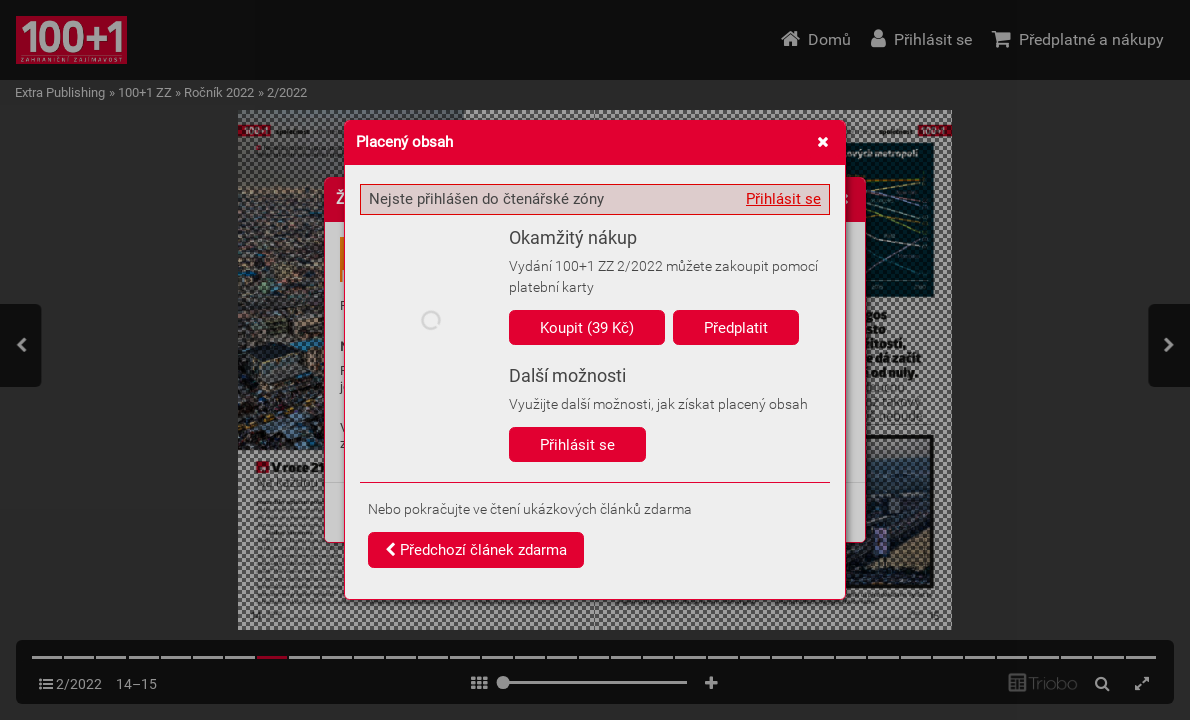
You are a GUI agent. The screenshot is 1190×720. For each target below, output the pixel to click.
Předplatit (736, 328)
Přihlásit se (783, 199)
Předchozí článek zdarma (476, 550)
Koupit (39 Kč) (587, 328)
